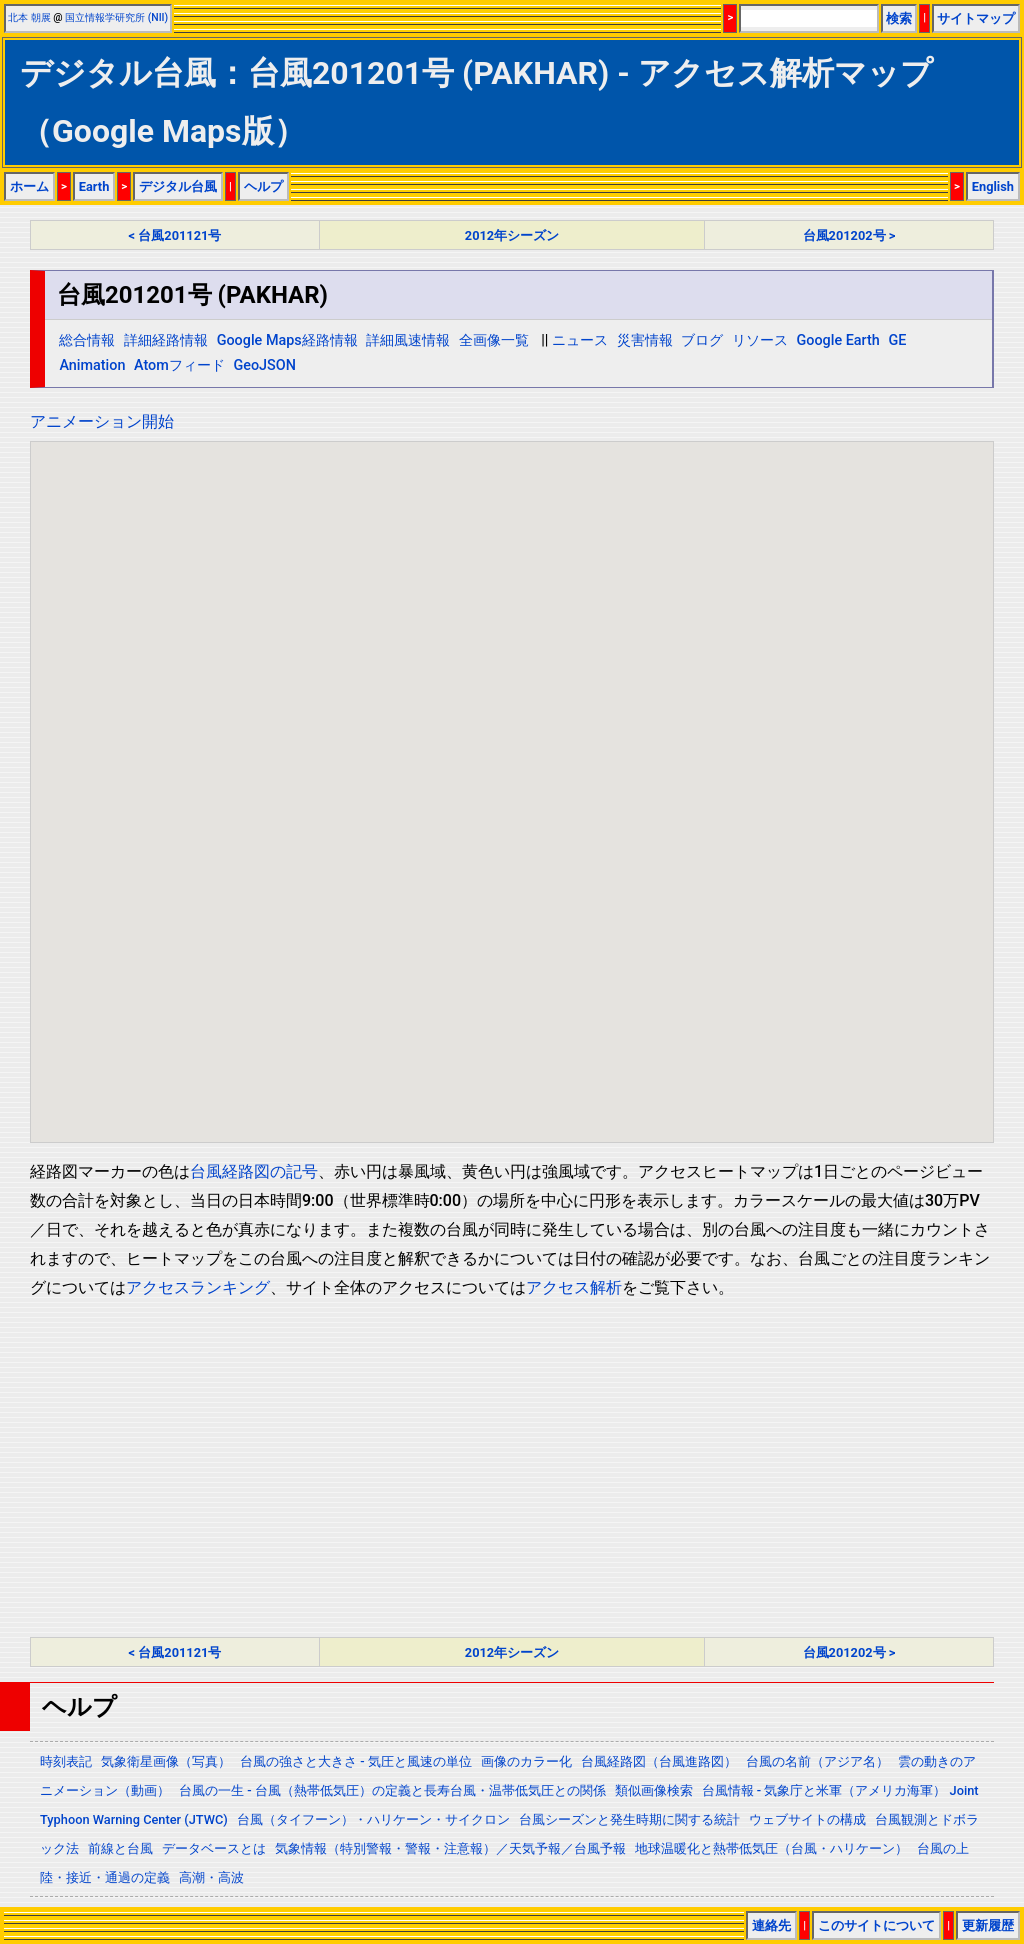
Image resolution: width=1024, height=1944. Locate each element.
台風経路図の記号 (254, 1171)
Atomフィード (179, 365)
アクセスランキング (198, 1287)
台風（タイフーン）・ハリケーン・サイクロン (373, 1819)
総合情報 (87, 340)
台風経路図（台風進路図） (659, 1761)
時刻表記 (66, 1761)
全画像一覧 (494, 340)
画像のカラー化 (526, 1761)
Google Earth (837, 340)
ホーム (29, 186)
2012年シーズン (512, 235)
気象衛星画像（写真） (166, 1761)
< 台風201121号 (175, 235)
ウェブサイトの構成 (807, 1819)
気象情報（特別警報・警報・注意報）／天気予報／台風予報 (450, 1848)
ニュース (580, 340)
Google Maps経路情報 (287, 340)
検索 (899, 18)
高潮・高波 (211, 1877)
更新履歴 (988, 1925)
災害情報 (645, 340)
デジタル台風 (178, 186)
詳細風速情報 (408, 340)
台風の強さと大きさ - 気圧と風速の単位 (356, 1761)
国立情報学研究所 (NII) (116, 17)
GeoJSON (264, 365)
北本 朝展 (29, 17)
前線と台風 (120, 1848)
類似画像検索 (654, 1790)
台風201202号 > (849, 235)
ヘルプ (263, 186)
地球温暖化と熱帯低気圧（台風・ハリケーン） (771, 1848)
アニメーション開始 (102, 421)
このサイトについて (876, 1925)
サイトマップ (976, 18)
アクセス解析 (574, 1287)
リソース (760, 340)
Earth (94, 186)
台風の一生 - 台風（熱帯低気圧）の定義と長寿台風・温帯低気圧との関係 (392, 1790)
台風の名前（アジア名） (817, 1761)
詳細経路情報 (166, 340)
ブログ (702, 340)
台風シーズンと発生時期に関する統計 (629, 1819)
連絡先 (771, 1925)
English (993, 186)
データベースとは (214, 1848)
